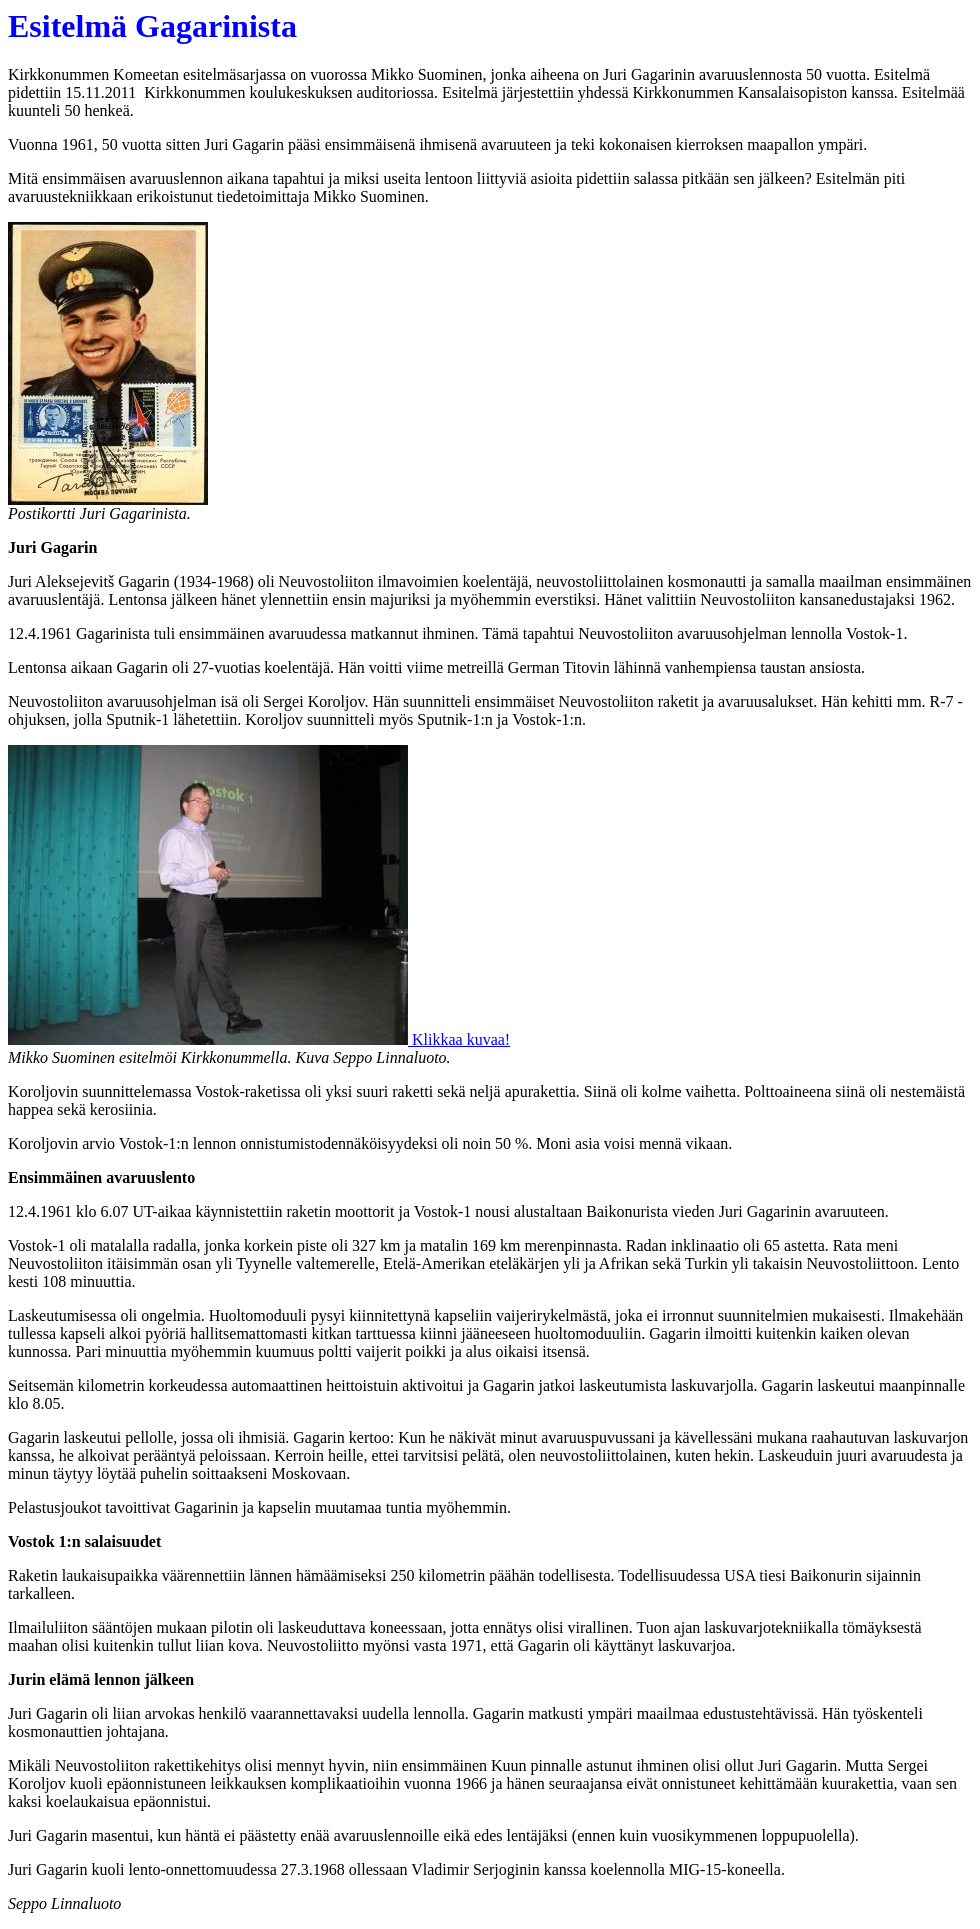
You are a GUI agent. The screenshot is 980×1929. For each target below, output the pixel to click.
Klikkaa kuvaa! (459, 1039)
